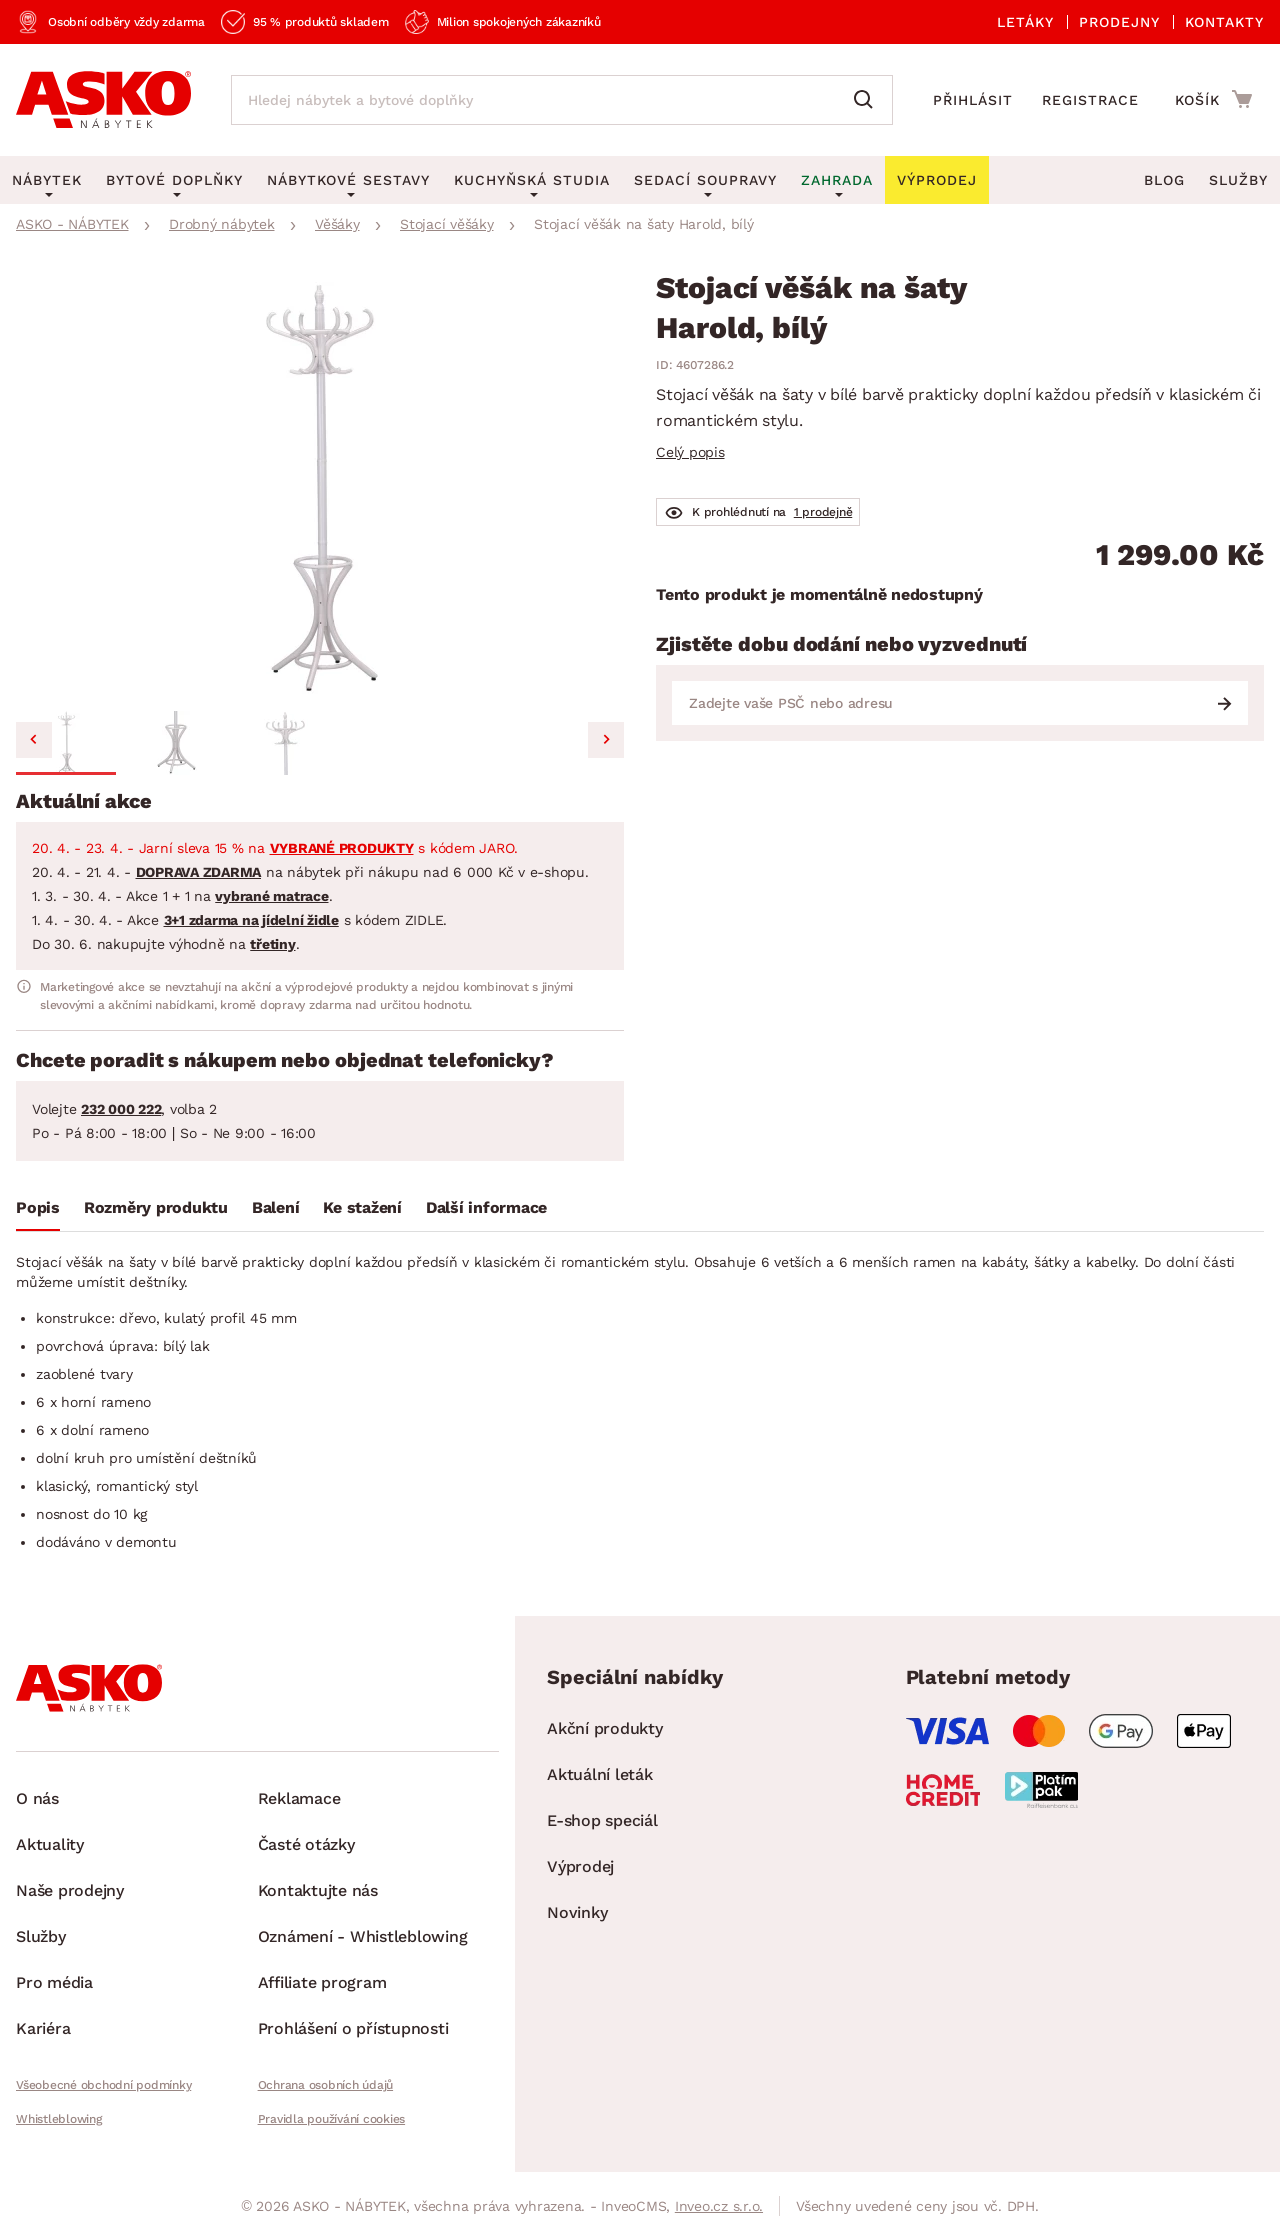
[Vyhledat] (868, 100)
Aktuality (50, 1844)
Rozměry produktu (156, 1207)
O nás (37, 1798)
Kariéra (43, 2028)
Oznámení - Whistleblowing (363, 1936)
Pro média (54, 1982)
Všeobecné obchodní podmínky (103, 2085)
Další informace (486, 1207)
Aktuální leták (600, 1774)
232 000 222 (121, 1109)
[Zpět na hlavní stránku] (103, 100)
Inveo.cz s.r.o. (719, 2206)
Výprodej (580, 1866)
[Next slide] (606, 740)
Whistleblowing (59, 2119)
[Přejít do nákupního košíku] (1213, 99)
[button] (66, 743)
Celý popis (690, 452)
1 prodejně (823, 512)
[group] (320, 488)
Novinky (577, 1912)
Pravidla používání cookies (332, 2119)
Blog (1164, 180)
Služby (1238, 180)
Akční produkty (605, 1728)
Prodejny (1119, 22)
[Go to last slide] (34, 740)
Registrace (1090, 100)
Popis (38, 1207)
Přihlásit (973, 100)
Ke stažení (362, 1207)
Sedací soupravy (705, 180)
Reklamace (299, 1798)
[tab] (38, 1212)
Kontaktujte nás (318, 1890)
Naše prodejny (70, 1890)
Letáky (1025, 22)
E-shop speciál (602, 1820)
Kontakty (1224, 22)
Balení (276, 1207)
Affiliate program (322, 1982)
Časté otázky (306, 1844)
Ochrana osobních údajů (326, 2085)
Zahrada (837, 180)
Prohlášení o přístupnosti (353, 2028)
